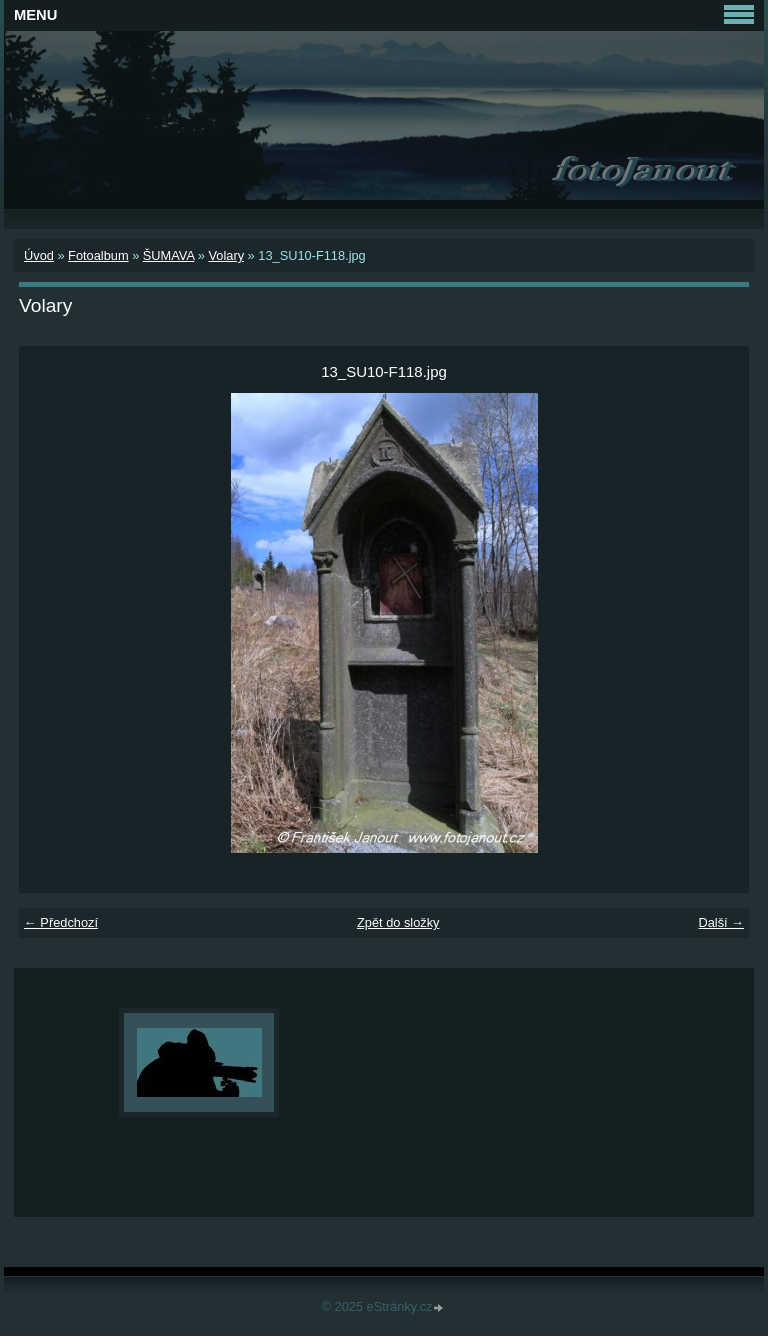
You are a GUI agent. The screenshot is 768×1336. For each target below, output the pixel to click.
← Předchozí (61, 922)
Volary (226, 255)
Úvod (39, 255)
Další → (721, 922)
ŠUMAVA (168, 255)
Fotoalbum (98, 255)
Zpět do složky (398, 922)
